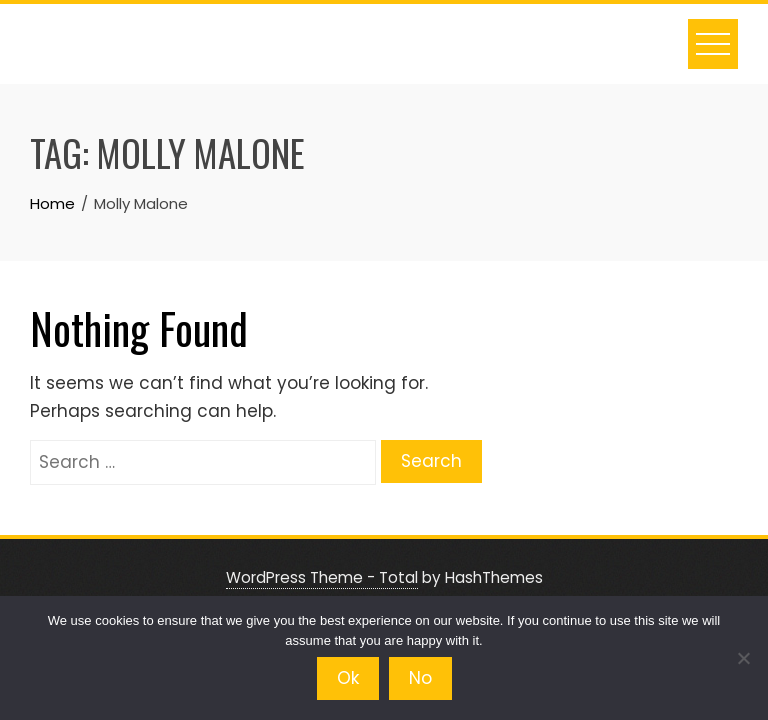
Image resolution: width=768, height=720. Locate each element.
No (420, 678)
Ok (348, 678)
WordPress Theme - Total (322, 577)
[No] (743, 658)
